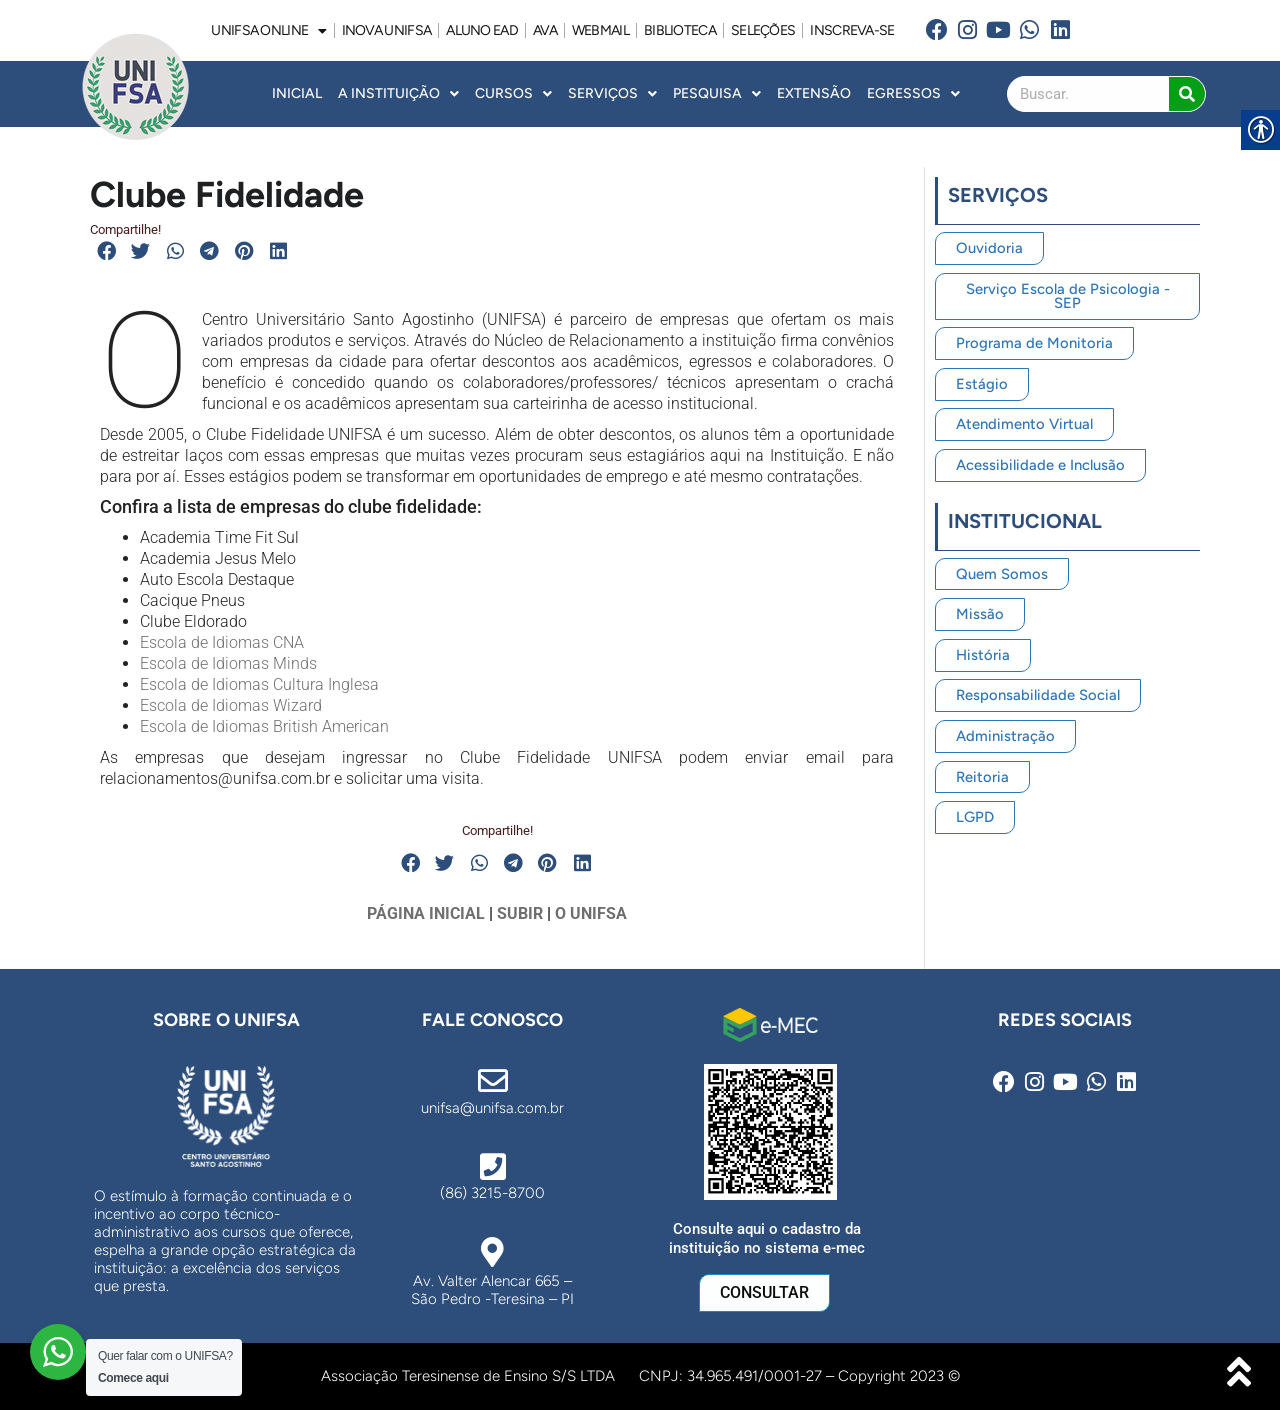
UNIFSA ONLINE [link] (268, 31)
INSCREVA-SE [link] (852, 30)
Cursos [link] (513, 94)
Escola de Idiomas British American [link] (264, 726)
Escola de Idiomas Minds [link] (228, 663)
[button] (107, 251)
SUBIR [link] (520, 913)
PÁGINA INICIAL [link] (426, 913)
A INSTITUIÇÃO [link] (398, 94)
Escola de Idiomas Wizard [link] (231, 705)
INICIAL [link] (297, 93)
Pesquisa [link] (717, 94)
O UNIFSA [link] (591, 913)
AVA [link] (545, 30)
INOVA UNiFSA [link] (387, 30)
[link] (937, 30)
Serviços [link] (612, 94)
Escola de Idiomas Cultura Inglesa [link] (259, 684)
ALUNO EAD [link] (482, 30)
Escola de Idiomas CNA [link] (222, 642)
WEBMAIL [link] (600, 30)
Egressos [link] (913, 94)
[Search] (1187, 94)
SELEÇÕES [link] (763, 30)
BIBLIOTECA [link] (680, 30)
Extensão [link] (814, 93)
